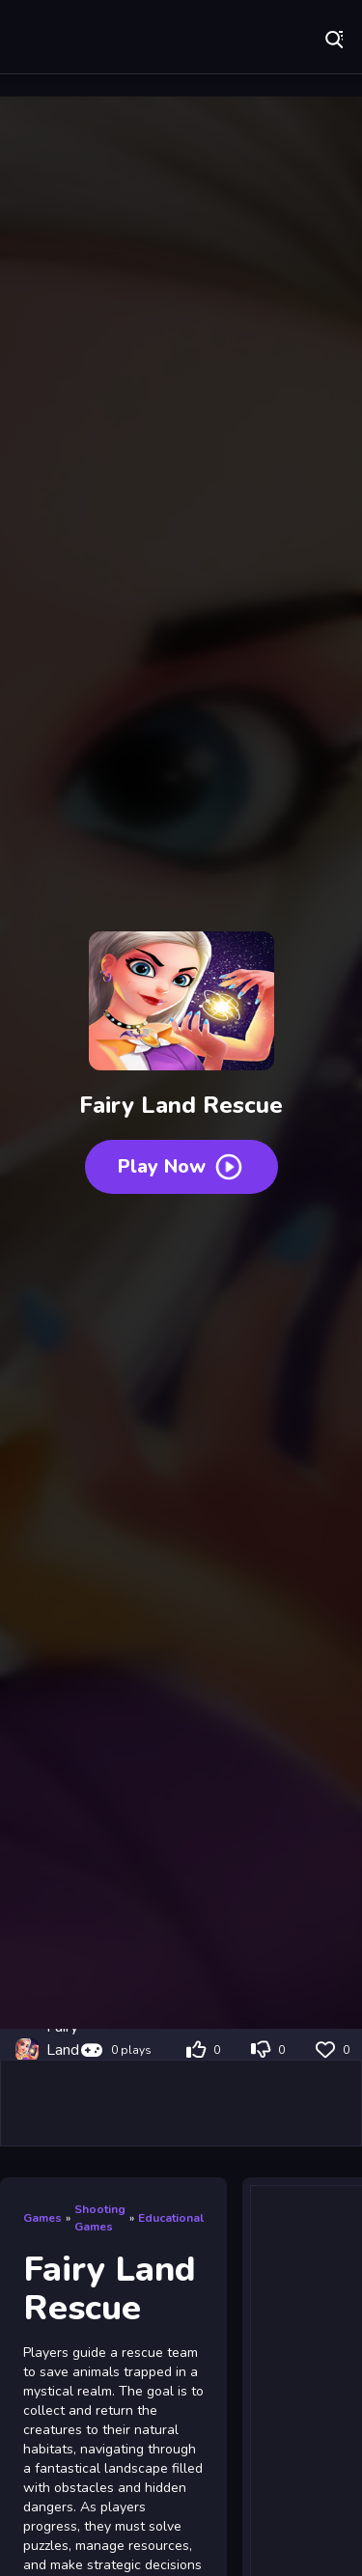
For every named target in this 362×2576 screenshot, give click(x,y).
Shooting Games (99, 2218)
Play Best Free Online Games (77, 38)
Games (42, 2218)
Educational (171, 2218)
